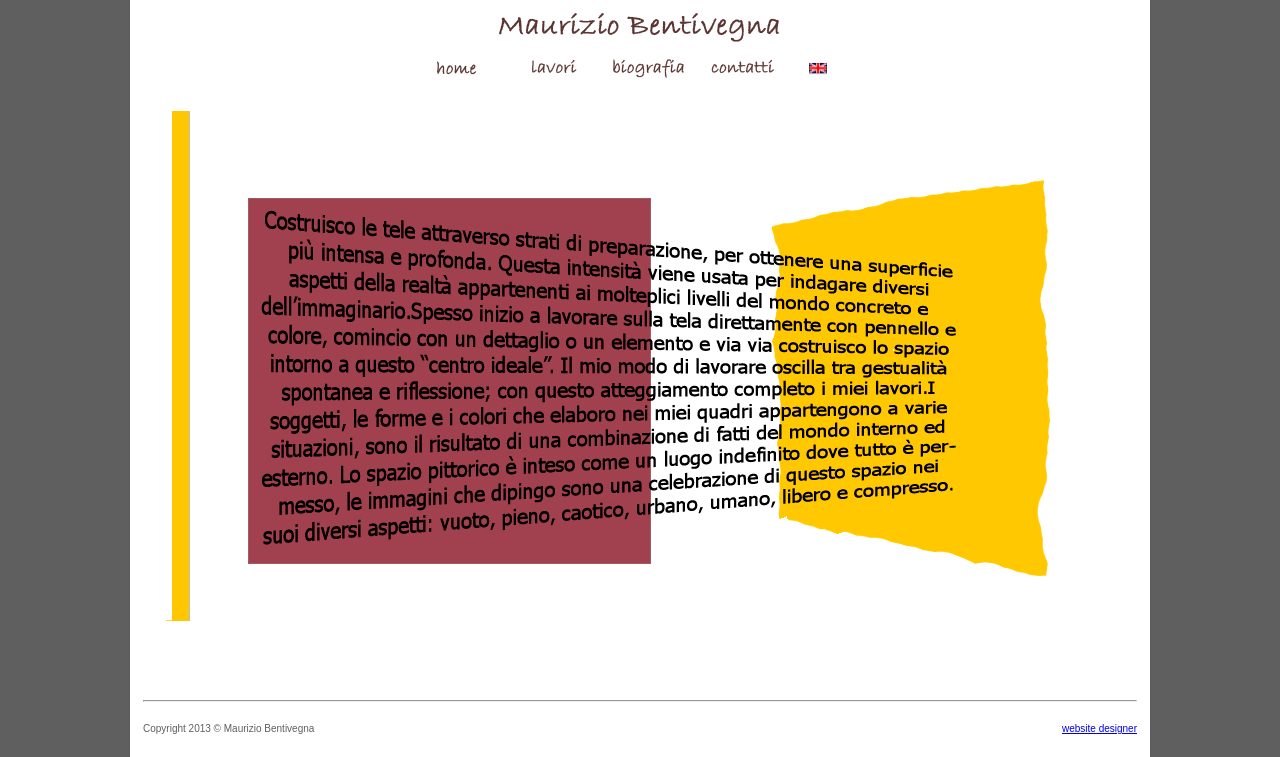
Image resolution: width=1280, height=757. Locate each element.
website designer (1099, 728)
